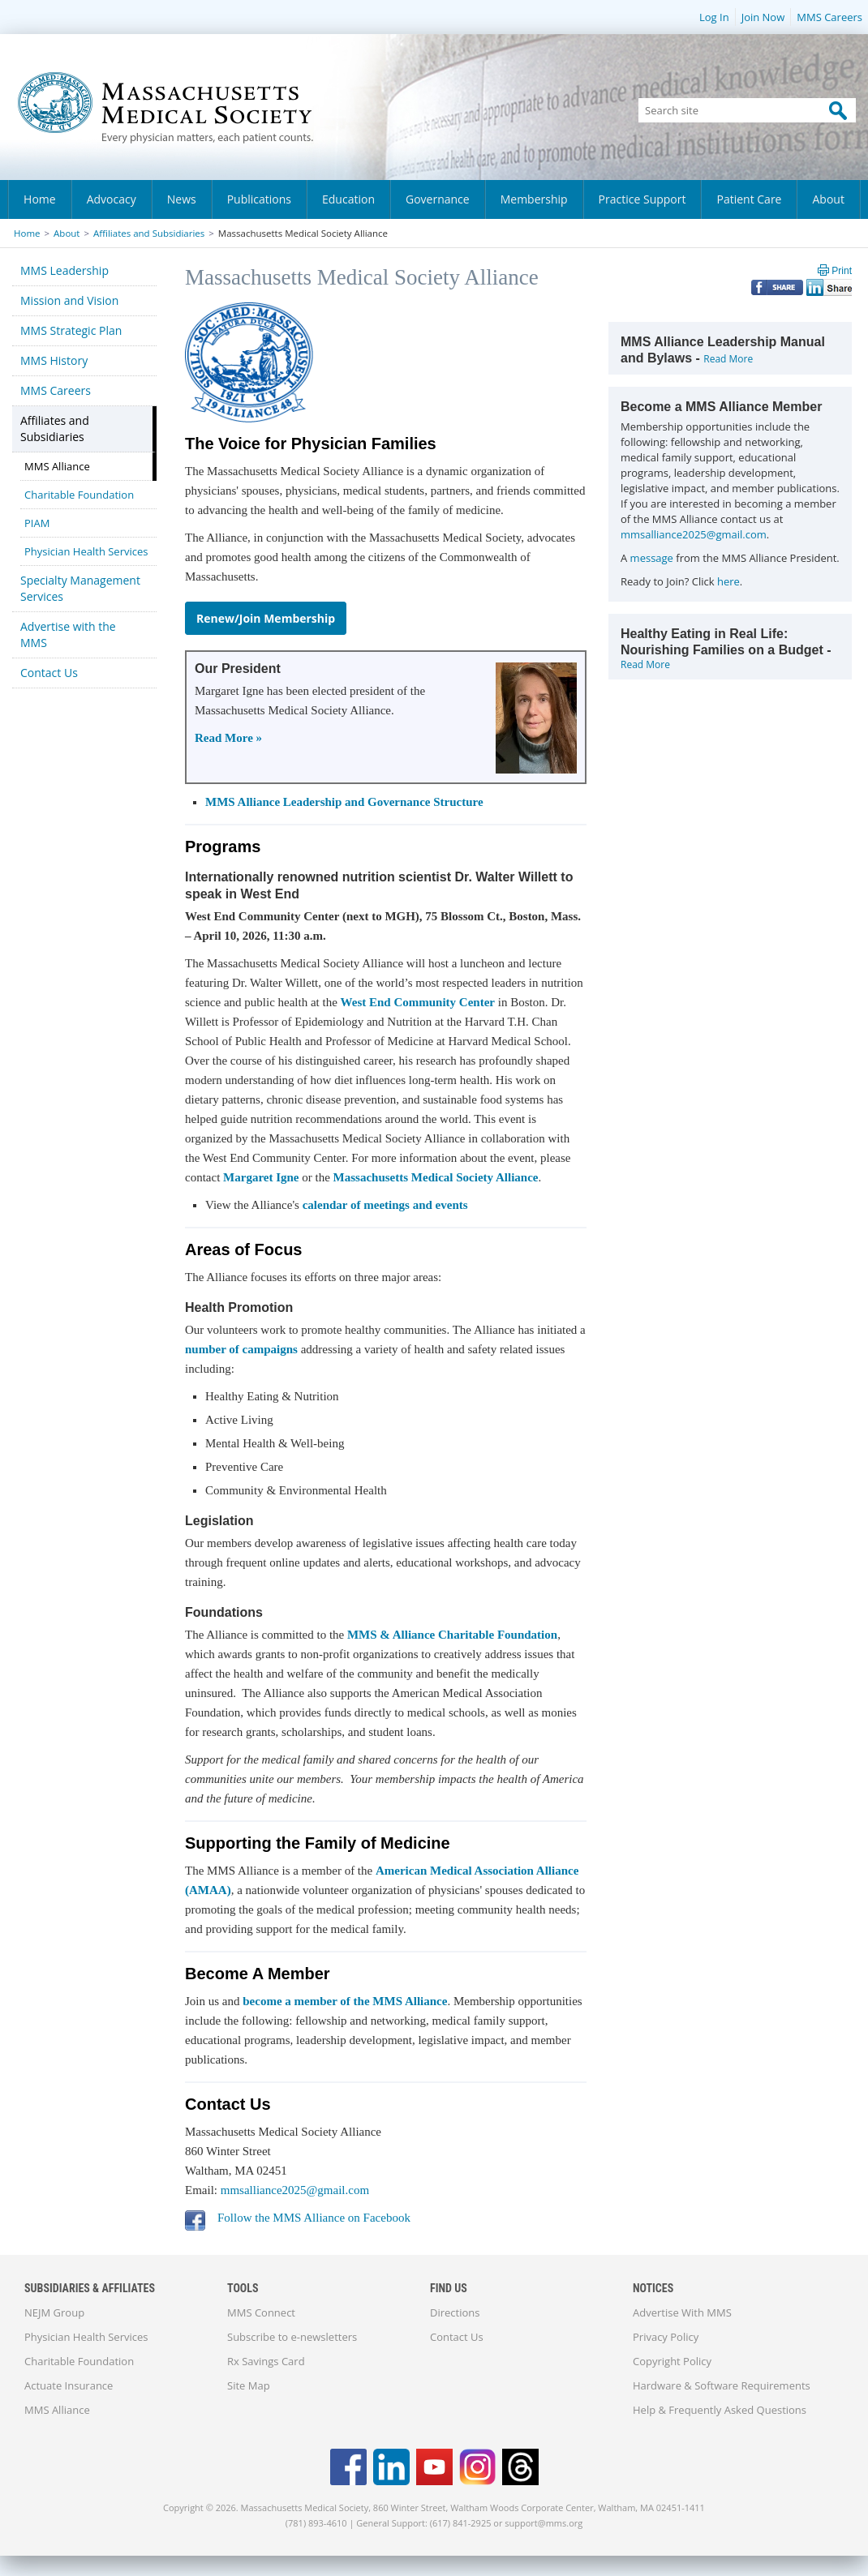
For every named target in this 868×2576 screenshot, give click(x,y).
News (181, 199)
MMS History (54, 360)
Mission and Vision (69, 300)
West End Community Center (418, 1002)
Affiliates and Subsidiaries (148, 233)
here (728, 581)
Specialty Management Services (80, 588)
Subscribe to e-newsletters (292, 2337)
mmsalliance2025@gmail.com (295, 2190)
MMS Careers (829, 17)
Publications (259, 199)
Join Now (763, 17)
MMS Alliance (57, 466)
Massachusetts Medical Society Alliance (436, 1177)
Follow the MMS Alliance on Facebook (313, 2217)
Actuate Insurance (68, 2385)
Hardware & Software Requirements (721, 2385)
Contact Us (49, 672)
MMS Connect (261, 2312)
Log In (714, 17)
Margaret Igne (261, 1177)
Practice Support (642, 199)
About (828, 199)
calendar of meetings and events (385, 1204)
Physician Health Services (86, 551)
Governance (438, 199)
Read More (728, 359)
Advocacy (111, 199)
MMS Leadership (64, 270)
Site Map (248, 2385)
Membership (534, 199)
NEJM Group (54, 2312)
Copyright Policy (672, 2361)
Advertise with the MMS (68, 634)
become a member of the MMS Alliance (345, 2001)
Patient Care (748, 199)
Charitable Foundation (79, 494)
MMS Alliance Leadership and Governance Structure (344, 801)
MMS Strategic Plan (71, 330)
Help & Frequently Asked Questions (719, 2409)
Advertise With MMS (682, 2312)
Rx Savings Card (266, 2361)
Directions (454, 2312)
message (651, 558)
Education (348, 199)
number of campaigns (241, 1349)
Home (40, 199)
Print (841, 270)
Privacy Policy (665, 2337)
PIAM (36, 523)
